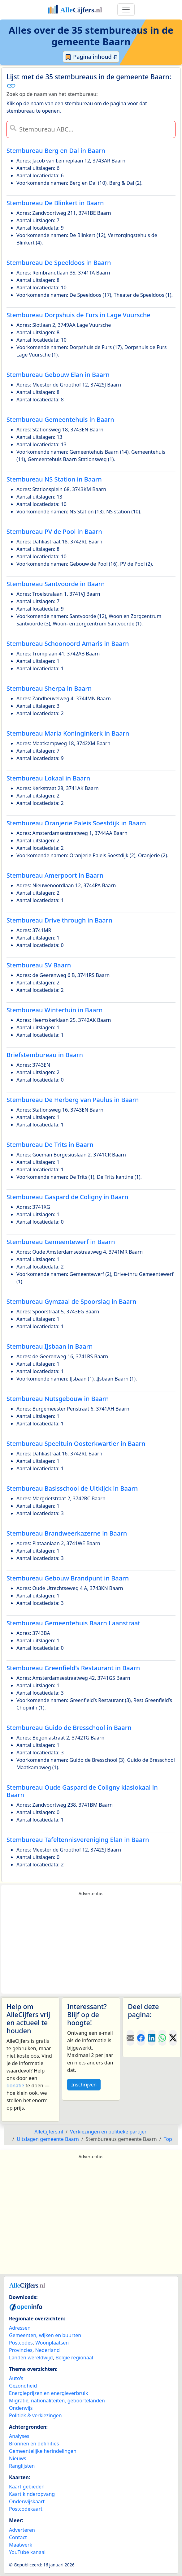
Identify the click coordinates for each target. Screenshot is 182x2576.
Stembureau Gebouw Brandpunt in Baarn (67, 1578)
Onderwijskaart (27, 2501)
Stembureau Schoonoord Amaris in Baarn (67, 643)
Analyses (19, 2436)
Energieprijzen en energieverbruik (48, 2393)
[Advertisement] (91, 1945)
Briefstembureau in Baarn (44, 1055)
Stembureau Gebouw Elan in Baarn (58, 374)
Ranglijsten (22, 2465)
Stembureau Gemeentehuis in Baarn (60, 419)
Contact (18, 2537)
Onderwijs (20, 2408)
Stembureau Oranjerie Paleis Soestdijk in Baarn (76, 823)
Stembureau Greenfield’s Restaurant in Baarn (73, 1668)
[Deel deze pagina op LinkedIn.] (151, 2038)
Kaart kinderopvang (32, 2494)
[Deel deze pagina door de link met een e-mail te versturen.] (130, 2038)
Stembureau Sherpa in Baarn (49, 688)
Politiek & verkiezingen (35, 2415)
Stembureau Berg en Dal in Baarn (55, 150)
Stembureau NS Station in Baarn (54, 479)
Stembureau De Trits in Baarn (49, 1144)
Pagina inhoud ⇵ (91, 57)
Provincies (20, 2350)
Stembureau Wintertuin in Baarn (54, 1010)
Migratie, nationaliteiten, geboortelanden (57, 2400)
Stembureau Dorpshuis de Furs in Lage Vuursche (78, 315)
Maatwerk (20, 2544)
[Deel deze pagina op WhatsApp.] (162, 2038)
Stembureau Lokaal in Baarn (48, 778)
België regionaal (74, 2357)
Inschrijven (84, 2084)
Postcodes (21, 2342)
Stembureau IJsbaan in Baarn (49, 1346)
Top (168, 2139)
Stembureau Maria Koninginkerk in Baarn (67, 733)
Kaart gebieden (27, 2486)
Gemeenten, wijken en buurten (45, 2335)
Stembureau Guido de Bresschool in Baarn (69, 1727)
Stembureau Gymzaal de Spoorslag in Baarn (71, 1301)
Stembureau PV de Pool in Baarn (54, 531)
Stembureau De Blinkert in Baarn (55, 203)
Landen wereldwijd (31, 2357)
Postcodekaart (25, 2508)
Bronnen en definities (34, 2443)
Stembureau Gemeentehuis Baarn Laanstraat (73, 1623)
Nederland (47, 2350)
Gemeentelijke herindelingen (42, 2451)
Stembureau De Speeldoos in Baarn (58, 262)
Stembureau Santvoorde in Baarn (55, 584)
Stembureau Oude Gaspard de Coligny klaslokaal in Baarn (82, 1791)
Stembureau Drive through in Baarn (59, 920)
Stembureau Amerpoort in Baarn (54, 875)
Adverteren (22, 2529)
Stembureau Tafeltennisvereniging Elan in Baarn (77, 1839)
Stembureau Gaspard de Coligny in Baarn (67, 1197)
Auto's (16, 2378)
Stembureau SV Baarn (38, 965)
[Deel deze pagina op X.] (173, 2038)
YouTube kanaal (27, 2552)
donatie (15, 2085)
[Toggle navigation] (126, 9)
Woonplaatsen (52, 2342)
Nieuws (17, 2458)
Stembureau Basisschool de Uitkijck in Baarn (72, 1488)
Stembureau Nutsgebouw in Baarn (57, 1398)
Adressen (20, 2327)
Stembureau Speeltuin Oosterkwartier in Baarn (75, 1443)
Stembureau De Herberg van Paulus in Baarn (72, 1100)
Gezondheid (23, 2385)
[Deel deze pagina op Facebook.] (141, 2038)
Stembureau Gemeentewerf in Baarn (60, 1242)
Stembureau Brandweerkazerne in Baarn (66, 1533)
